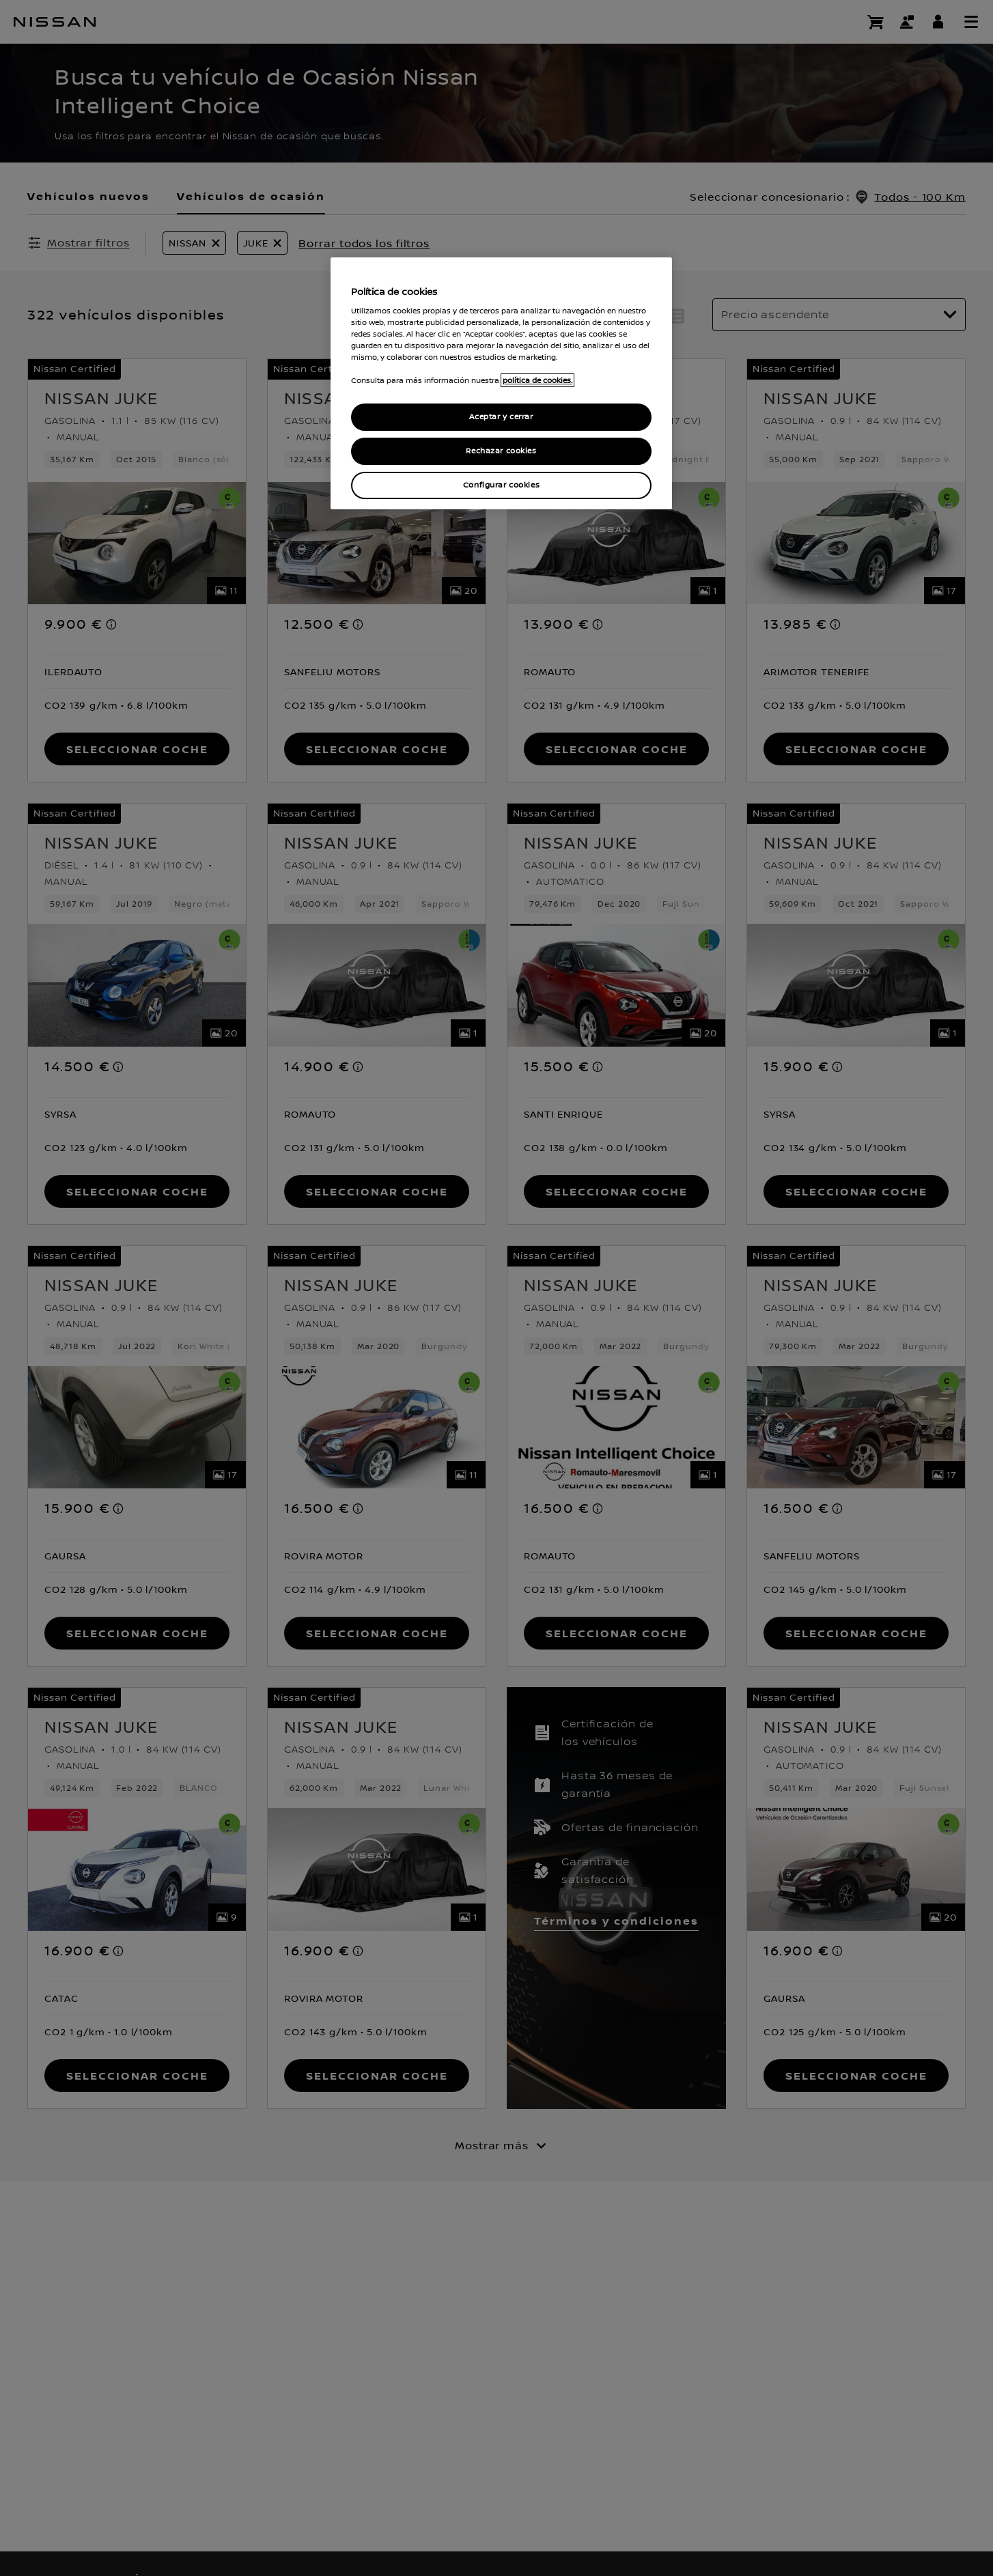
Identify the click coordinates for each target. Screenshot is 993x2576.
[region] (501, 383)
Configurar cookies (501, 485)
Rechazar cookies (501, 451)
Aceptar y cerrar (501, 416)
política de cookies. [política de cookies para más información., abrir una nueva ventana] (537, 380)
